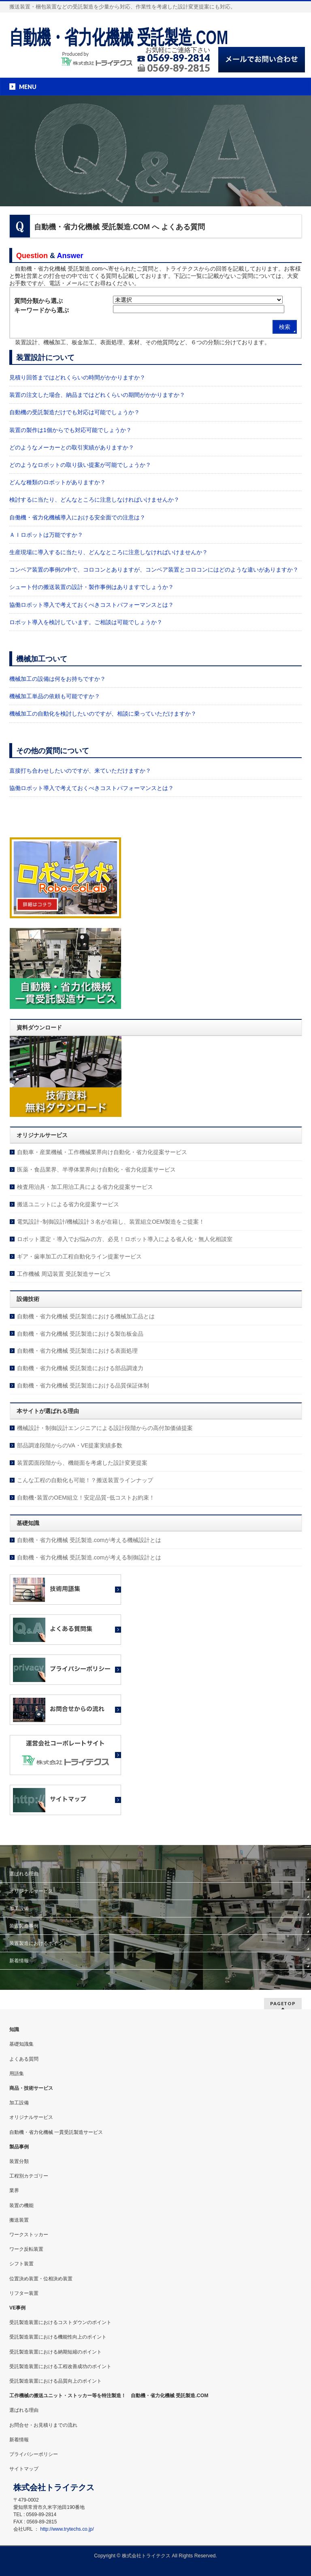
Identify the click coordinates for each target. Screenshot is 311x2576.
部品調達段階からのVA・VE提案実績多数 (69, 1445)
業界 (14, 2190)
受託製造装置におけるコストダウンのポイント (60, 2322)
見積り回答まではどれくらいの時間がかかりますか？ (77, 377)
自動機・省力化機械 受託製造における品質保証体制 (83, 1385)
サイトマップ (23, 2469)
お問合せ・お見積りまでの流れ (43, 2425)
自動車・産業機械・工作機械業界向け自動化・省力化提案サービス (102, 1152)
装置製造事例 (23, 1926)
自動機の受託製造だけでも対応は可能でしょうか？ (74, 412)
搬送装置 (19, 2220)
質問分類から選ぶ (38, 300)
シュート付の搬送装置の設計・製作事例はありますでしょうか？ (91, 587)
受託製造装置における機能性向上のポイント (58, 2337)
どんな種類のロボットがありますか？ (57, 482)
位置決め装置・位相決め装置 (40, 2279)
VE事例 (17, 2308)
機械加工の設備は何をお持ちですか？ (57, 679)
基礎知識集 (21, 2044)
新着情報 (19, 1961)
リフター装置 (23, 2293)
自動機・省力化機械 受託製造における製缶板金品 (80, 1333)
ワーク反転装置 (26, 2249)
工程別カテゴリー (28, 2176)
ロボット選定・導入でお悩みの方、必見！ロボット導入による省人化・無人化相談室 (124, 1239)
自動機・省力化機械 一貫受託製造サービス (56, 2132)
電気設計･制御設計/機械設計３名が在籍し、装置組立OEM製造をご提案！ (110, 1221)
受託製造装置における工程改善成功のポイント (60, 2366)
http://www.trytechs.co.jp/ (67, 2529)
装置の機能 (21, 2205)
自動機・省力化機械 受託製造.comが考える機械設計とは (89, 1540)
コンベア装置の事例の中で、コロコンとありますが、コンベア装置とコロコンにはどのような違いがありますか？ (153, 569)
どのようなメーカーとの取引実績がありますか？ (71, 447)
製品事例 (19, 2147)
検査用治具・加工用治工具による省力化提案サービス (85, 1187)
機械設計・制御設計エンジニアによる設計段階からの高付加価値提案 (105, 1428)
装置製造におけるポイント (38, 1943)
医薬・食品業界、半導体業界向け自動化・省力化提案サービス (96, 1169)
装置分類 (19, 2161)
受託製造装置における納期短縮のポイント (55, 2352)
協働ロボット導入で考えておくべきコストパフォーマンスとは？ (91, 605)
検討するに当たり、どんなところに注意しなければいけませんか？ (94, 499)
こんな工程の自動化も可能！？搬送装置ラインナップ (85, 1480)
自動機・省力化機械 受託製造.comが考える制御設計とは (89, 1557)
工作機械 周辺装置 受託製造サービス (64, 1274)
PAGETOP (283, 2003)
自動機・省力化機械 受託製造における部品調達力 (80, 1368)
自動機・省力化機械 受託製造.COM (118, 37)
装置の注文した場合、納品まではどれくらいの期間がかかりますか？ (97, 395)
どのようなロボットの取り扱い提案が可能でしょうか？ (80, 465)
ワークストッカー (28, 2234)
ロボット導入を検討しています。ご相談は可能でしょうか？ (85, 622)
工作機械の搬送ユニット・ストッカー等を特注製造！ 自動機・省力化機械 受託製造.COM (108, 2395)
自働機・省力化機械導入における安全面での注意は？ (77, 517)
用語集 (16, 2073)
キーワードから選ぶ (41, 310)
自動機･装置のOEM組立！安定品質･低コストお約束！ (86, 1497)
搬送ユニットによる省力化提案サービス (68, 1204)
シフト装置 (21, 2264)
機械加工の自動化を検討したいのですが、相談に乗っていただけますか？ (102, 713)
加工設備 (19, 1908)
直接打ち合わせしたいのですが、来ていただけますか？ (80, 770)
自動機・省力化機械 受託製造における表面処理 (77, 1350)
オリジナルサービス (31, 1891)
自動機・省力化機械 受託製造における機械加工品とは (86, 1316)
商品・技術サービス (31, 2088)
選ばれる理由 (23, 1874)
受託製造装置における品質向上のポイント (55, 2381)
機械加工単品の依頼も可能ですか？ (54, 696)
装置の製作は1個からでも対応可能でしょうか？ (70, 430)
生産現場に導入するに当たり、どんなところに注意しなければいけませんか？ (108, 552)
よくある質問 (23, 2059)
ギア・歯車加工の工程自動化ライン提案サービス (79, 1256)
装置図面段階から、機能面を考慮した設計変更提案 (82, 1463)
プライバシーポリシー (33, 2454)
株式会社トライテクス (146, 2556)
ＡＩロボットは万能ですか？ (46, 535)
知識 (14, 2029)
